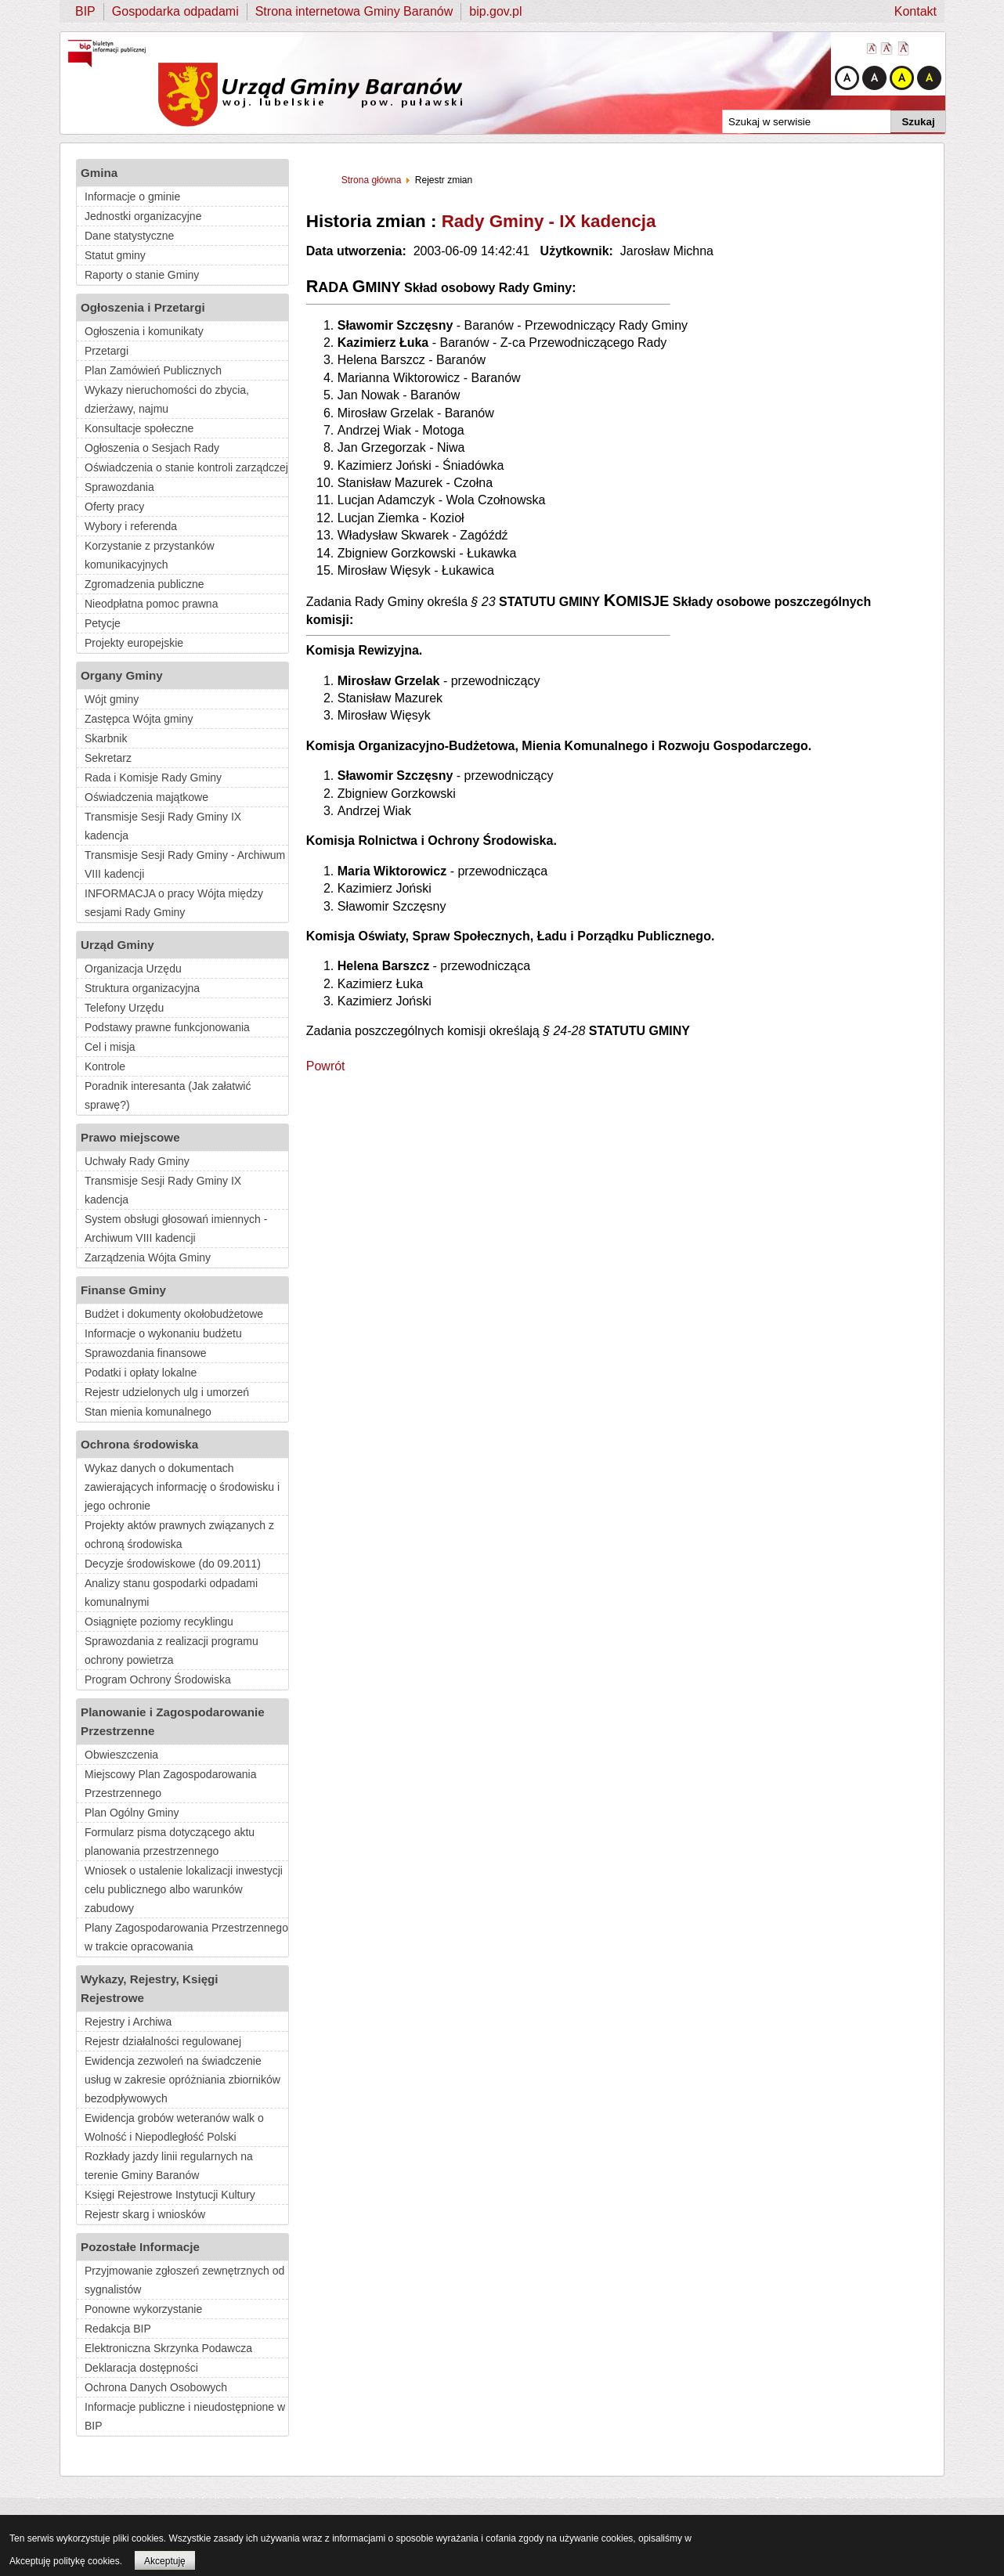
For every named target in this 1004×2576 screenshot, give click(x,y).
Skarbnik (106, 738)
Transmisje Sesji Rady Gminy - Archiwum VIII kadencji (185, 864)
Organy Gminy (122, 675)
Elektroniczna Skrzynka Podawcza (168, 2348)
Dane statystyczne (129, 235)
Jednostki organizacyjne (143, 216)
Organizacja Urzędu (133, 968)
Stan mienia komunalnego (148, 1411)
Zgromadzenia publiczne (144, 584)
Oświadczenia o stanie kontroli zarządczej (186, 467)
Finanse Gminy (123, 1290)
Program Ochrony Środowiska (158, 1679)
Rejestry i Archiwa (128, 2021)
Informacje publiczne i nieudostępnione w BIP (185, 2416)
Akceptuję (165, 2561)
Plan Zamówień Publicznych (153, 370)
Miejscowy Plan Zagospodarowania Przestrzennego (170, 1783)
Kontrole (105, 1066)
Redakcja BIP (118, 2328)
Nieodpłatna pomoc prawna (151, 603)
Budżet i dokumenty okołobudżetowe (174, 1314)
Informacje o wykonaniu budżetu (163, 1333)
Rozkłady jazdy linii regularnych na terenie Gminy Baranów (169, 2165)
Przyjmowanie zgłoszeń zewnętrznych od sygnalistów (184, 2280)
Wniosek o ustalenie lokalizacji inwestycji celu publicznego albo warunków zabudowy (184, 1889)
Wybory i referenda (131, 526)
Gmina (99, 172)
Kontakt (915, 11)
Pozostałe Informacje (140, 2246)
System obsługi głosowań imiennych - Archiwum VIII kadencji (176, 1228)
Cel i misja (110, 1047)
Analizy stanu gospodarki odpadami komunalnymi (171, 1592)
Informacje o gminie (132, 196)
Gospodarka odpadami (175, 11)
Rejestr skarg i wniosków (145, 2214)
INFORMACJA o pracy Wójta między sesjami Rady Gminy (174, 902)
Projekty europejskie (134, 643)
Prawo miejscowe (130, 1137)
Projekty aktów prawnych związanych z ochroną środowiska (179, 1534)
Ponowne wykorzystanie (143, 2309)
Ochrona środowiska (139, 1444)
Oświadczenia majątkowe (146, 797)
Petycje (103, 623)
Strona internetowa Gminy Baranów (354, 11)
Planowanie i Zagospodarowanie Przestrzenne (173, 1721)
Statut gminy (115, 255)
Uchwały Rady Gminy (137, 1161)
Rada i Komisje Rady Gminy (153, 777)
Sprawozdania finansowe (146, 1353)
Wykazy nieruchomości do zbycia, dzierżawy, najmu (167, 399)
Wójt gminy (112, 699)
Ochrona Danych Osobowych (156, 2387)
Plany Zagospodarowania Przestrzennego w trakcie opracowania (186, 1937)
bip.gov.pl (495, 11)
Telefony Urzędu (124, 1007)
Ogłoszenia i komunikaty (144, 331)
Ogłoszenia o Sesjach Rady (152, 448)
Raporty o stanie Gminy (142, 275)
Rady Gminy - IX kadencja (549, 221)
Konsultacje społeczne (139, 428)
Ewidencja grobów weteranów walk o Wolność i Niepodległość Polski (174, 2127)
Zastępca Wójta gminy (139, 719)
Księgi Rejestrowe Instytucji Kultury (170, 2194)
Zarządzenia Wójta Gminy (148, 1257)
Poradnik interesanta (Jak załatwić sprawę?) (168, 1095)
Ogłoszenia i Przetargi (143, 307)
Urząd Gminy (117, 944)
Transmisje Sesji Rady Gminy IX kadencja (163, 826)
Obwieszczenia (121, 1754)
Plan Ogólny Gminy (132, 1812)
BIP (85, 11)
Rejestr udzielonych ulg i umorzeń (167, 1392)
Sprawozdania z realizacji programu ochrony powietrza (171, 1650)
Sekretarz (108, 758)
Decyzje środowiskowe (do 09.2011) (173, 1563)
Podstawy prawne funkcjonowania (167, 1027)
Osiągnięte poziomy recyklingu (159, 1621)
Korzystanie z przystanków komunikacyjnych (150, 555)
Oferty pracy (114, 506)
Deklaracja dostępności (141, 2367)
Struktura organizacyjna (142, 988)
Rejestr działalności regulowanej (163, 2041)
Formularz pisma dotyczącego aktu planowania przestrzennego (170, 1841)
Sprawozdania (119, 487)
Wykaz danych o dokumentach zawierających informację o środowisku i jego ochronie (182, 1487)
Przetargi (106, 351)
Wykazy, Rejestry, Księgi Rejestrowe (149, 1988)
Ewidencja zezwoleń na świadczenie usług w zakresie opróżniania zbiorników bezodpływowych (182, 2080)
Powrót (325, 1066)
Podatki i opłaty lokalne (141, 1372)
